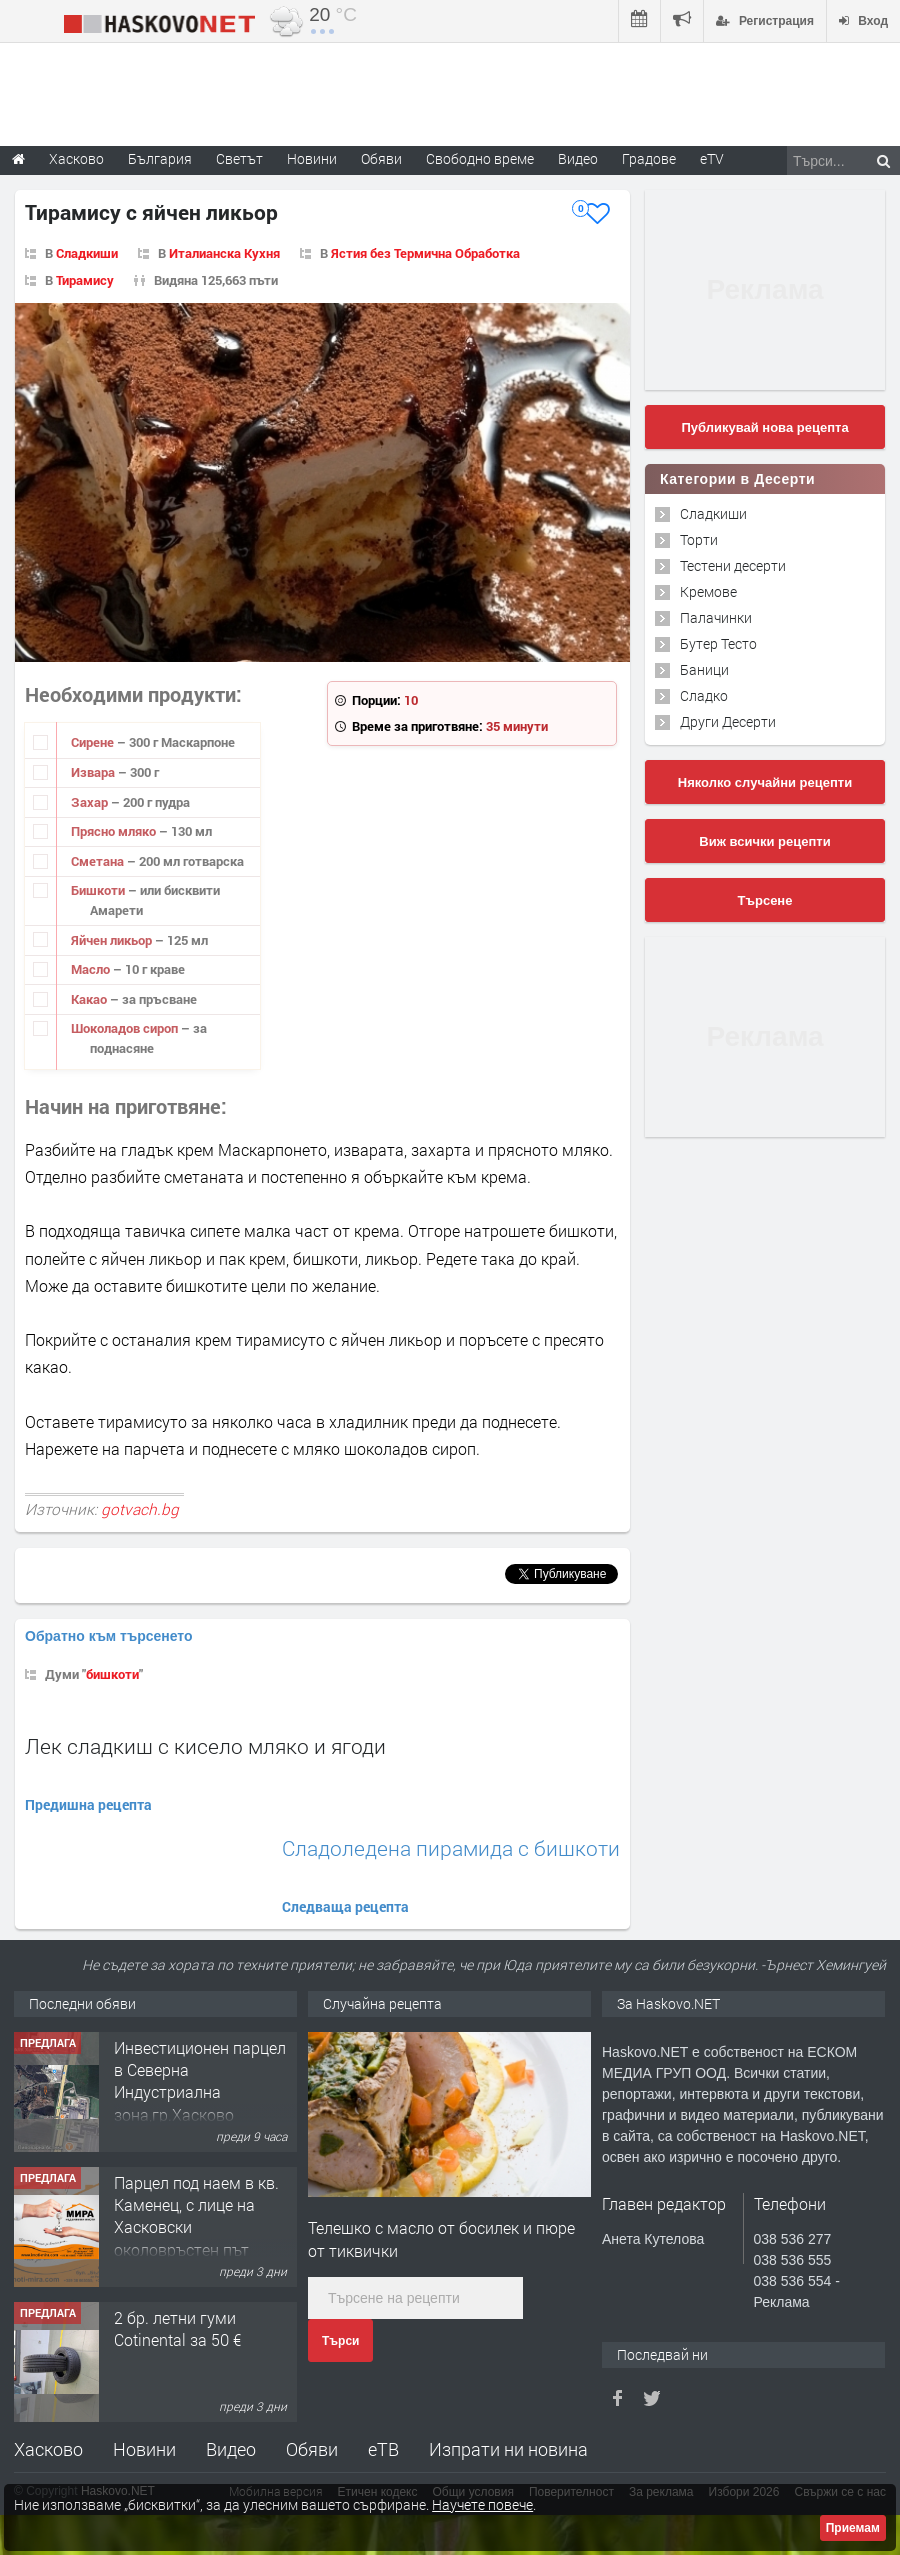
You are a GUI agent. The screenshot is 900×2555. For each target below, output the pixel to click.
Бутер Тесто (718, 643)
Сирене (94, 742)
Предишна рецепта (88, 1804)
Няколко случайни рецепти (765, 782)
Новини (312, 158)
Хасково (48, 2449)
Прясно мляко (115, 831)
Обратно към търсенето (109, 1636)
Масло (92, 969)
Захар (91, 802)
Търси (340, 2341)
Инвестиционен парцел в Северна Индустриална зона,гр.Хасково (200, 2081)
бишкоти (112, 1674)
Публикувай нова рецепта (764, 427)
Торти (699, 539)
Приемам (853, 2528)
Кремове (708, 591)
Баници (704, 669)
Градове (649, 158)
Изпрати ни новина (508, 2449)
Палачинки (716, 617)
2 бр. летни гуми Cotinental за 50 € (177, 2328)
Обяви (312, 2449)
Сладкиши (87, 253)
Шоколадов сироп (126, 1028)
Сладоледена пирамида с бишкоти (451, 1848)
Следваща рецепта (345, 1906)
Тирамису (85, 280)
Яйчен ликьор (113, 940)
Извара (94, 772)
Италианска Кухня (224, 253)
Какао (90, 999)
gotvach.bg (140, 1509)
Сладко (704, 695)
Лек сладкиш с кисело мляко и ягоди (205, 1746)
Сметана (99, 861)
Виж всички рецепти (764, 841)
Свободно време (480, 158)
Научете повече (482, 2504)
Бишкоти (99, 890)
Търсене (765, 900)
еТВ (383, 2449)
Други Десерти (728, 721)
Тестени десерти (733, 565)
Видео (231, 2449)
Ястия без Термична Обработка (425, 253)
